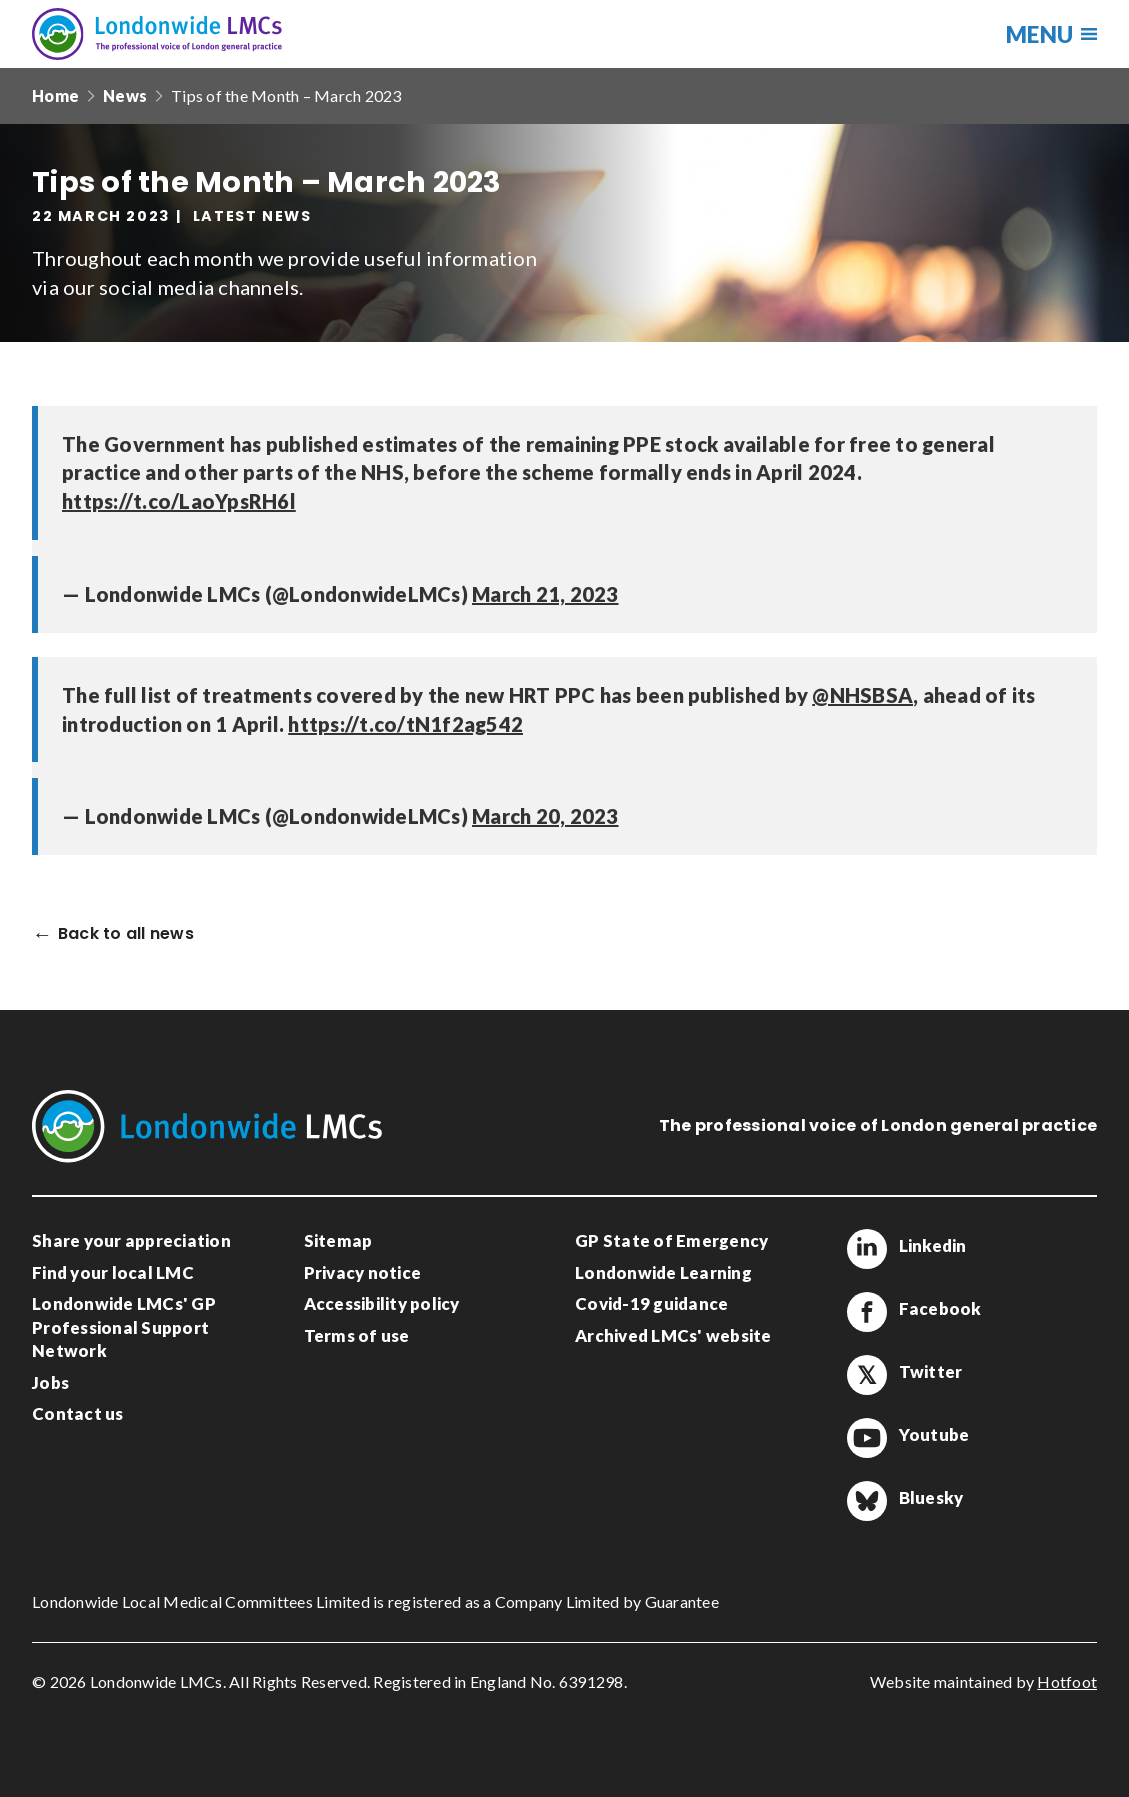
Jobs (50, 1382)
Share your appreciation (131, 1240)
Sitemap (338, 1240)
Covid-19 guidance (651, 1303)
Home (55, 95)
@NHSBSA (862, 695)
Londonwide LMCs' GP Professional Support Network (124, 1327)
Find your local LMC (113, 1272)
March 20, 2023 (545, 816)
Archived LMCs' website (673, 1335)
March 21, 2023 (545, 594)
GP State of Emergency (671, 1240)
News (125, 95)
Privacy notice (363, 1272)
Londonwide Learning (663, 1272)
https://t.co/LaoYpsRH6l (179, 501)
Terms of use (357, 1335)
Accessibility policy (382, 1303)
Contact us (78, 1413)
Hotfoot (1067, 1681)
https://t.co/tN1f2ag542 (405, 724)
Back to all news (126, 934)
